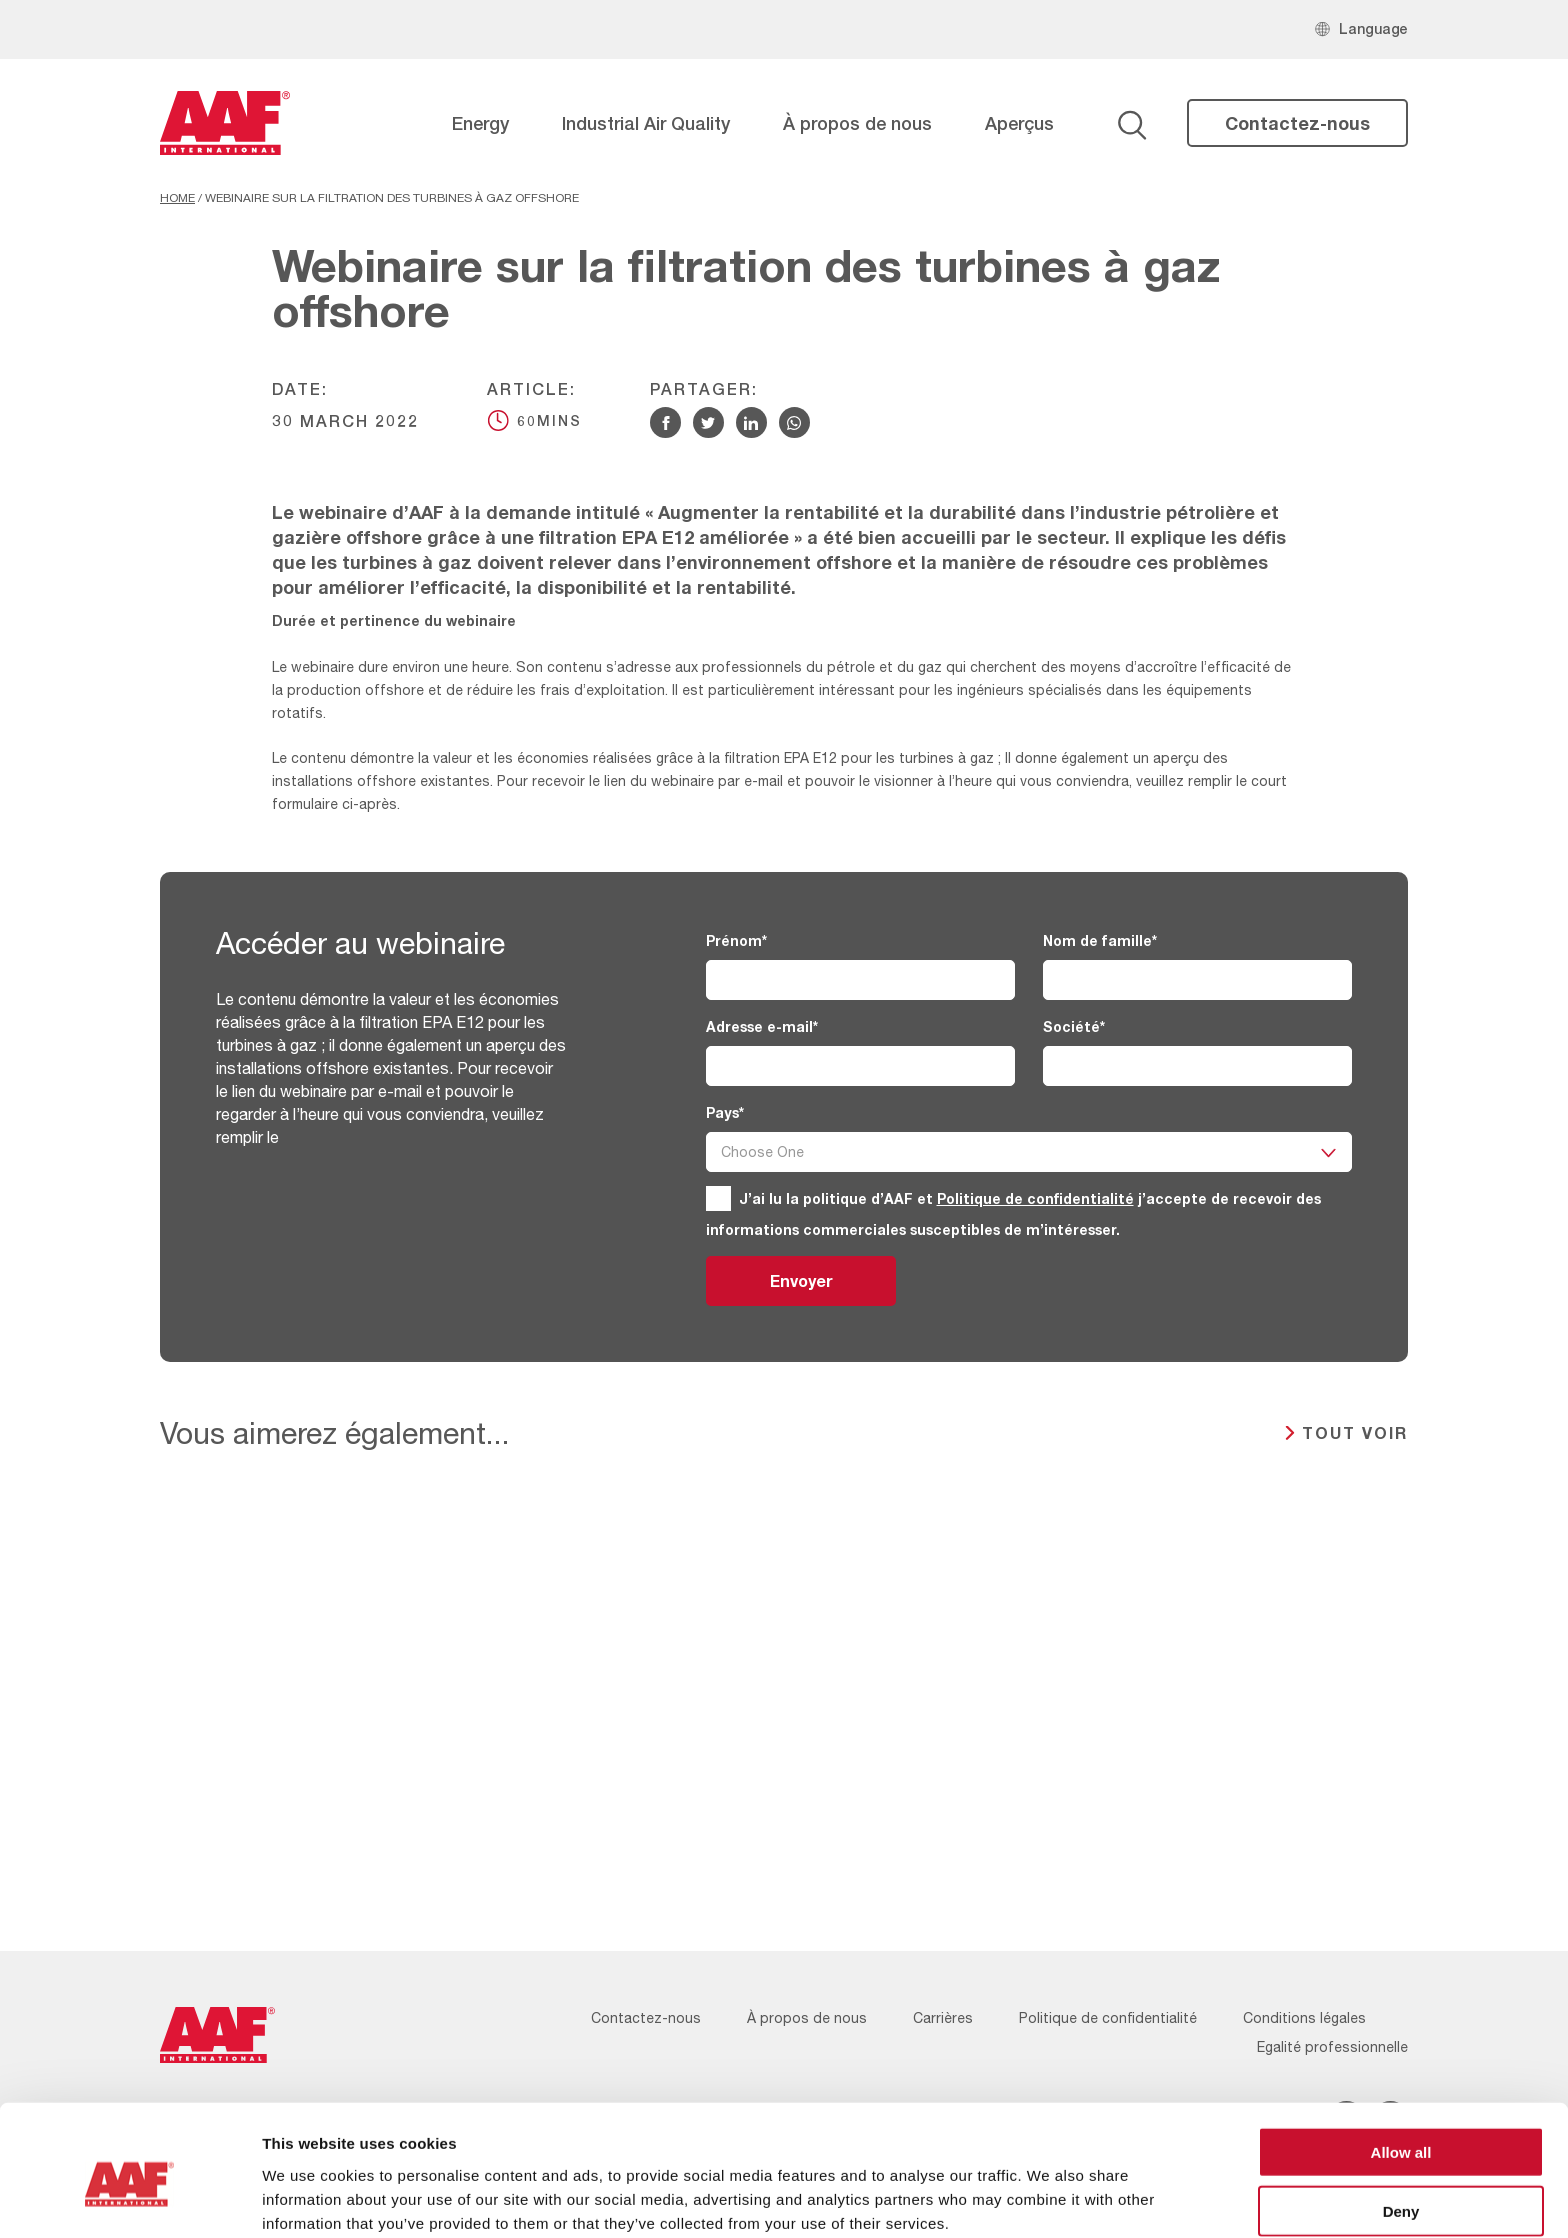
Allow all (1401, 2062)
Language (1373, 28)
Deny (1401, 2121)
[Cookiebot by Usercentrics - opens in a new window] (129, 2199)
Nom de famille (1100, 940)
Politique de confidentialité (1035, 1198)
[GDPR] (718, 1198)
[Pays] (1029, 1152)
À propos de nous (857, 123)
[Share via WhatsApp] (794, 422)
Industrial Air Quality (646, 123)
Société (1074, 1026)
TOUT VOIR (1355, 1432)
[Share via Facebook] (665, 422)
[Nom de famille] (1197, 980)
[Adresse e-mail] (860, 1066)
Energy (480, 123)
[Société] (1197, 1066)
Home (177, 198)
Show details (1049, 2198)
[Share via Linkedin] (751, 422)
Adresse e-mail (762, 1026)
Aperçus (1019, 123)
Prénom (736, 940)
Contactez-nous (1297, 123)
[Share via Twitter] (708, 422)
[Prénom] (860, 980)
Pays (725, 1112)
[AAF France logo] (225, 123)
